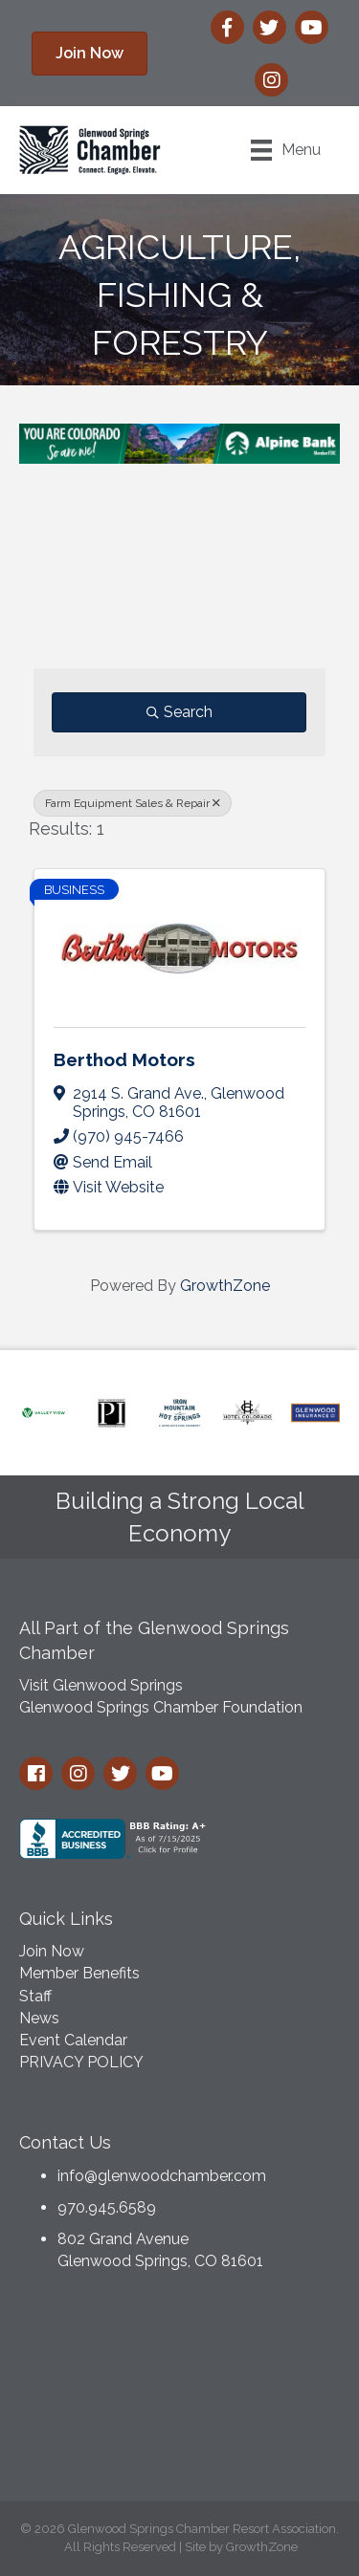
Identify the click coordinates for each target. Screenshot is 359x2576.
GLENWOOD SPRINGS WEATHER (179, 2391)
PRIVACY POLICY (81, 2062)
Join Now (51, 1951)
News (39, 2018)
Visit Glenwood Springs (101, 1685)
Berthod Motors (124, 1059)
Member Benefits (79, 1973)
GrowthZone (225, 1286)
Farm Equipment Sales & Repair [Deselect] (132, 803)
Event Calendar (73, 2040)
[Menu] (286, 150)
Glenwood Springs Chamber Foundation (161, 1707)
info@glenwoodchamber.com (161, 2176)
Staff (35, 1996)
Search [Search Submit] (179, 712)
